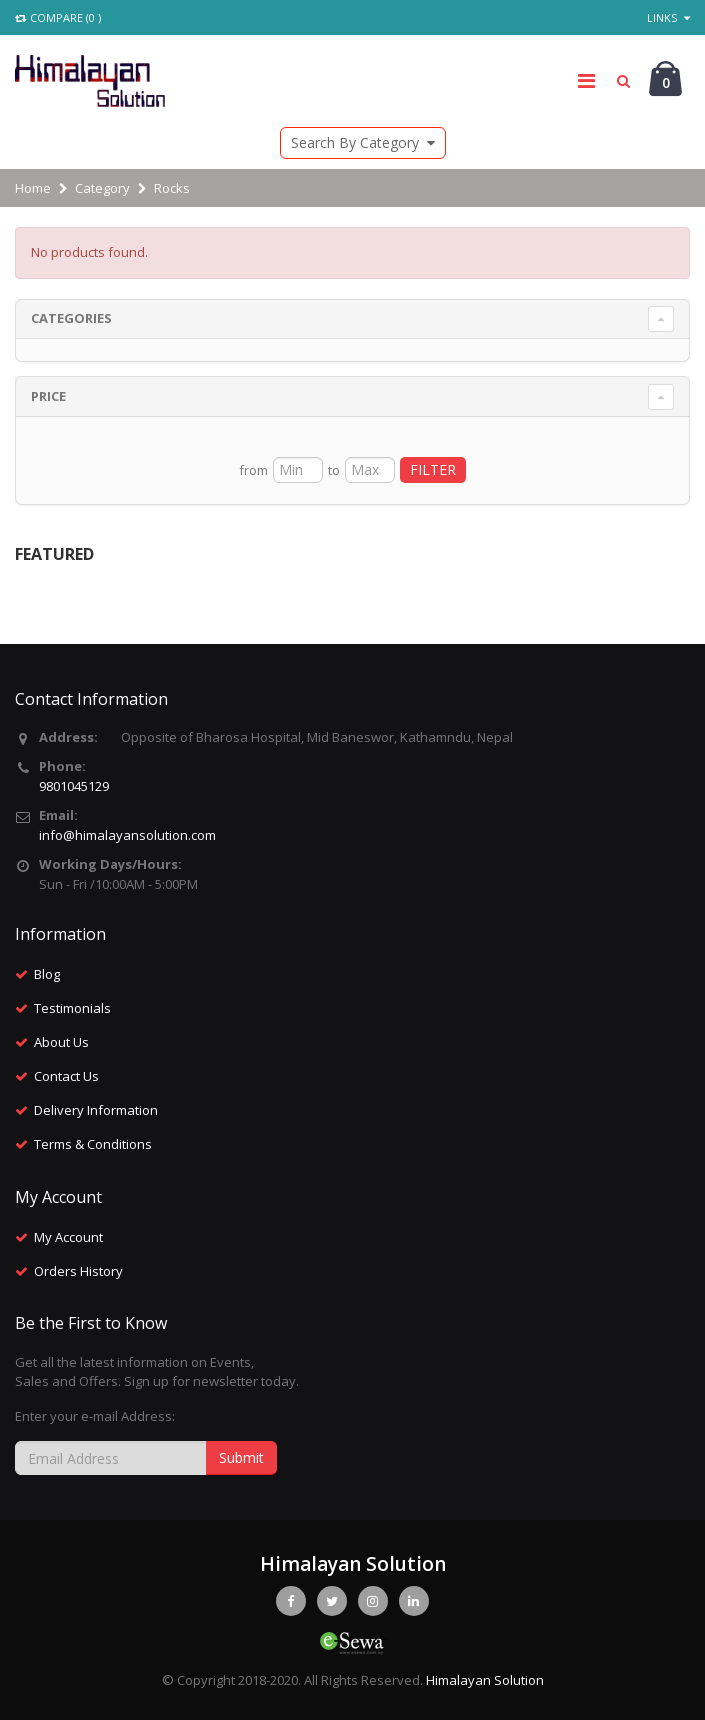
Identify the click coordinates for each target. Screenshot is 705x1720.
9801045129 (74, 786)
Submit (241, 1457)
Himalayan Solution (485, 1680)
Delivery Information (96, 1110)
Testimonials (72, 1008)
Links (668, 17)
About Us (61, 1042)
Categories (71, 318)
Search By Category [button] (363, 142)
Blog (47, 974)
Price (48, 396)
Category (102, 188)
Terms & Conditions (93, 1144)
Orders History (78, 1271)
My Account (68, 1237)
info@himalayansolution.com (127, 835)
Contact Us (66, 1076)
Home (33, 188)
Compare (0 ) (58, 17)
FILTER (433, 469)
